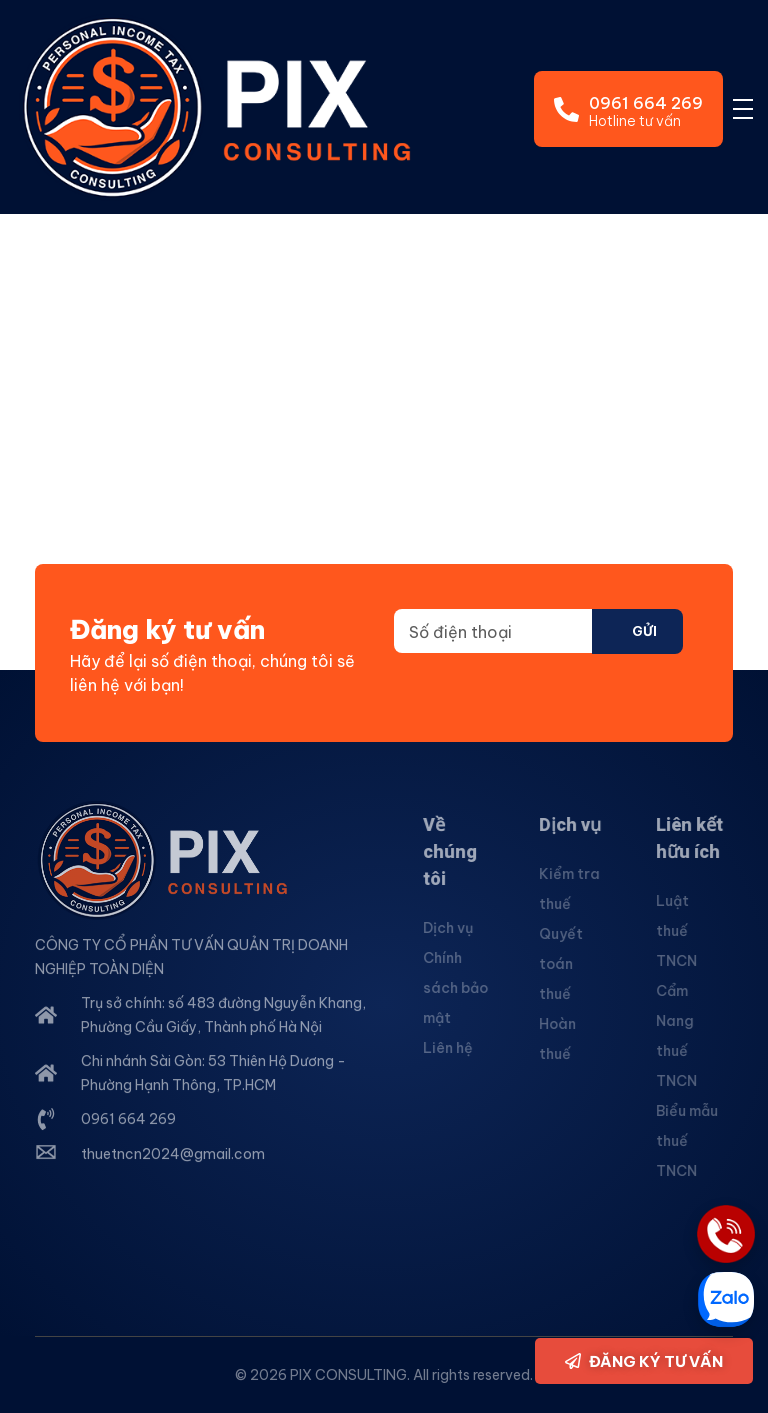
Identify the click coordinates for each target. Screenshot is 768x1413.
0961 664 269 (646, 103)
